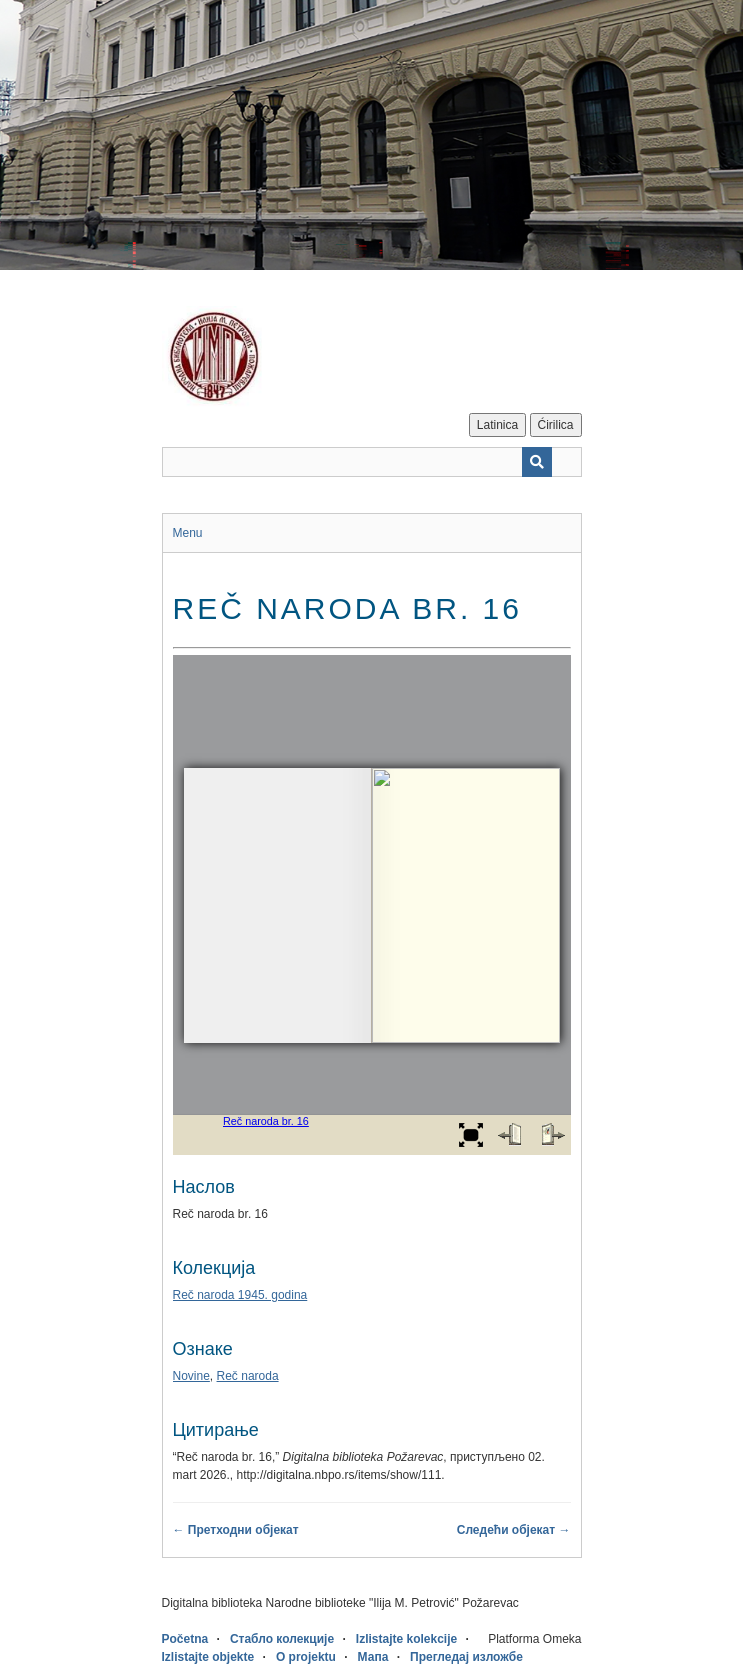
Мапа (373, 1657)
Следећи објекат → (514, 1530)
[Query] (372, 462)
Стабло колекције (282, 1639)
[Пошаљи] (537, 462)
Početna (185, 1639)
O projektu (306, 1657)
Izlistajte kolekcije (406, 1639)
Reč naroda (248, 1376)
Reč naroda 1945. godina (240, 1295)
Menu (188, 533)
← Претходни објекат (236, 1530)
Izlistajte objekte (208, 1657)
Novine (191, 1376)
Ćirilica (556, 425)
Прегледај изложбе (466, 1657)
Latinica (497, 425)
